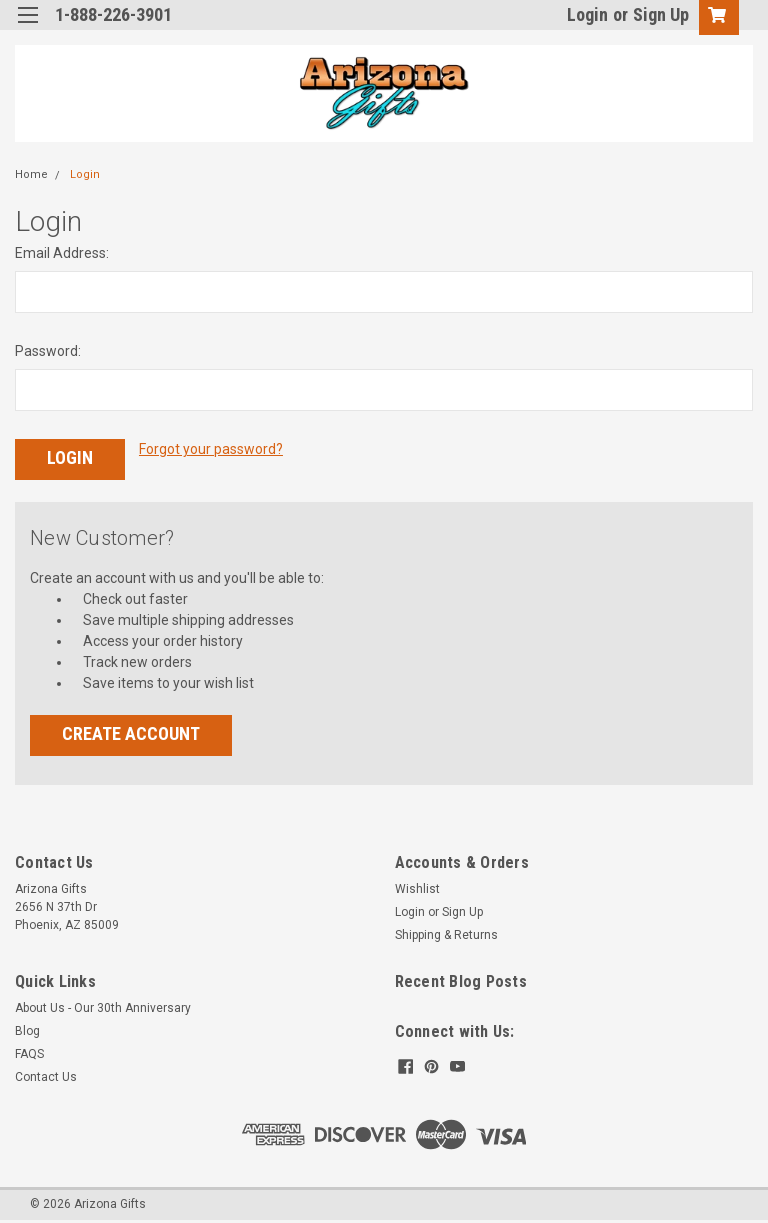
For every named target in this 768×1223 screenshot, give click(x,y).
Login (587, 14)
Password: (48, 351)
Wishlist (417, 888)
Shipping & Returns (446, 934)
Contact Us (46, 1076)
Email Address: (62, 253)
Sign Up (661, 14)
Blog (27, 1030)
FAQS (29, 1053)
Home (31, 174)
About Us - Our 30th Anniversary (103, 1007)
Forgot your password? (211, 449)
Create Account (131, 732)
